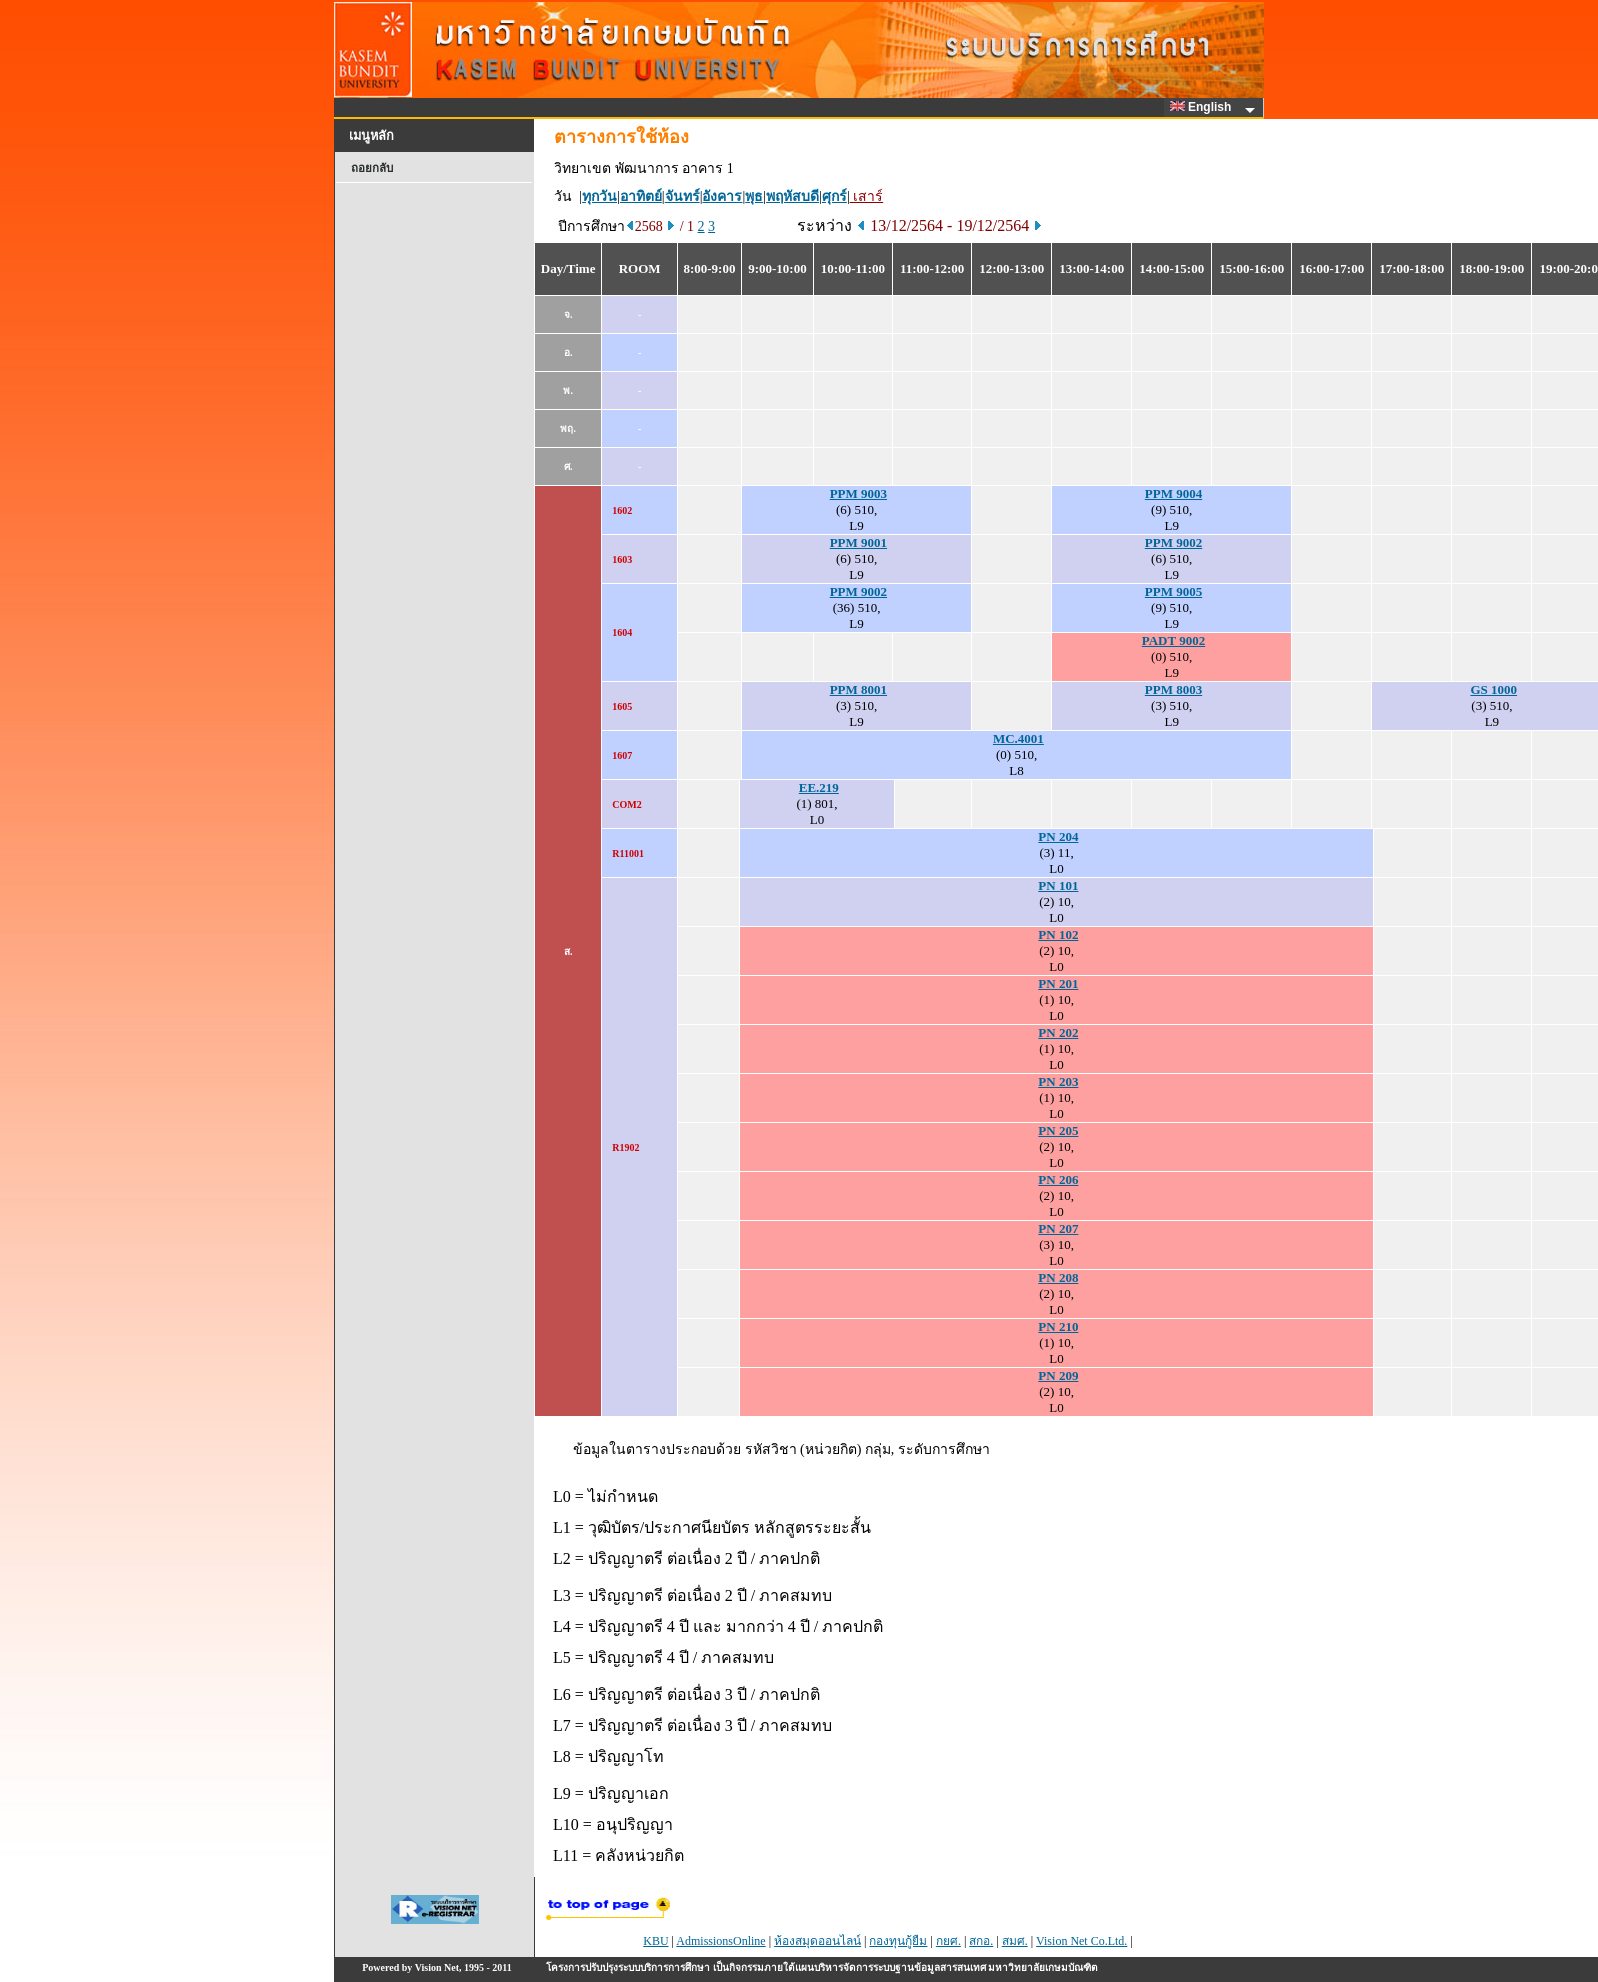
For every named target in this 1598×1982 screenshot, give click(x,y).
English (1204, 107)
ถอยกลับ (372, 168)
